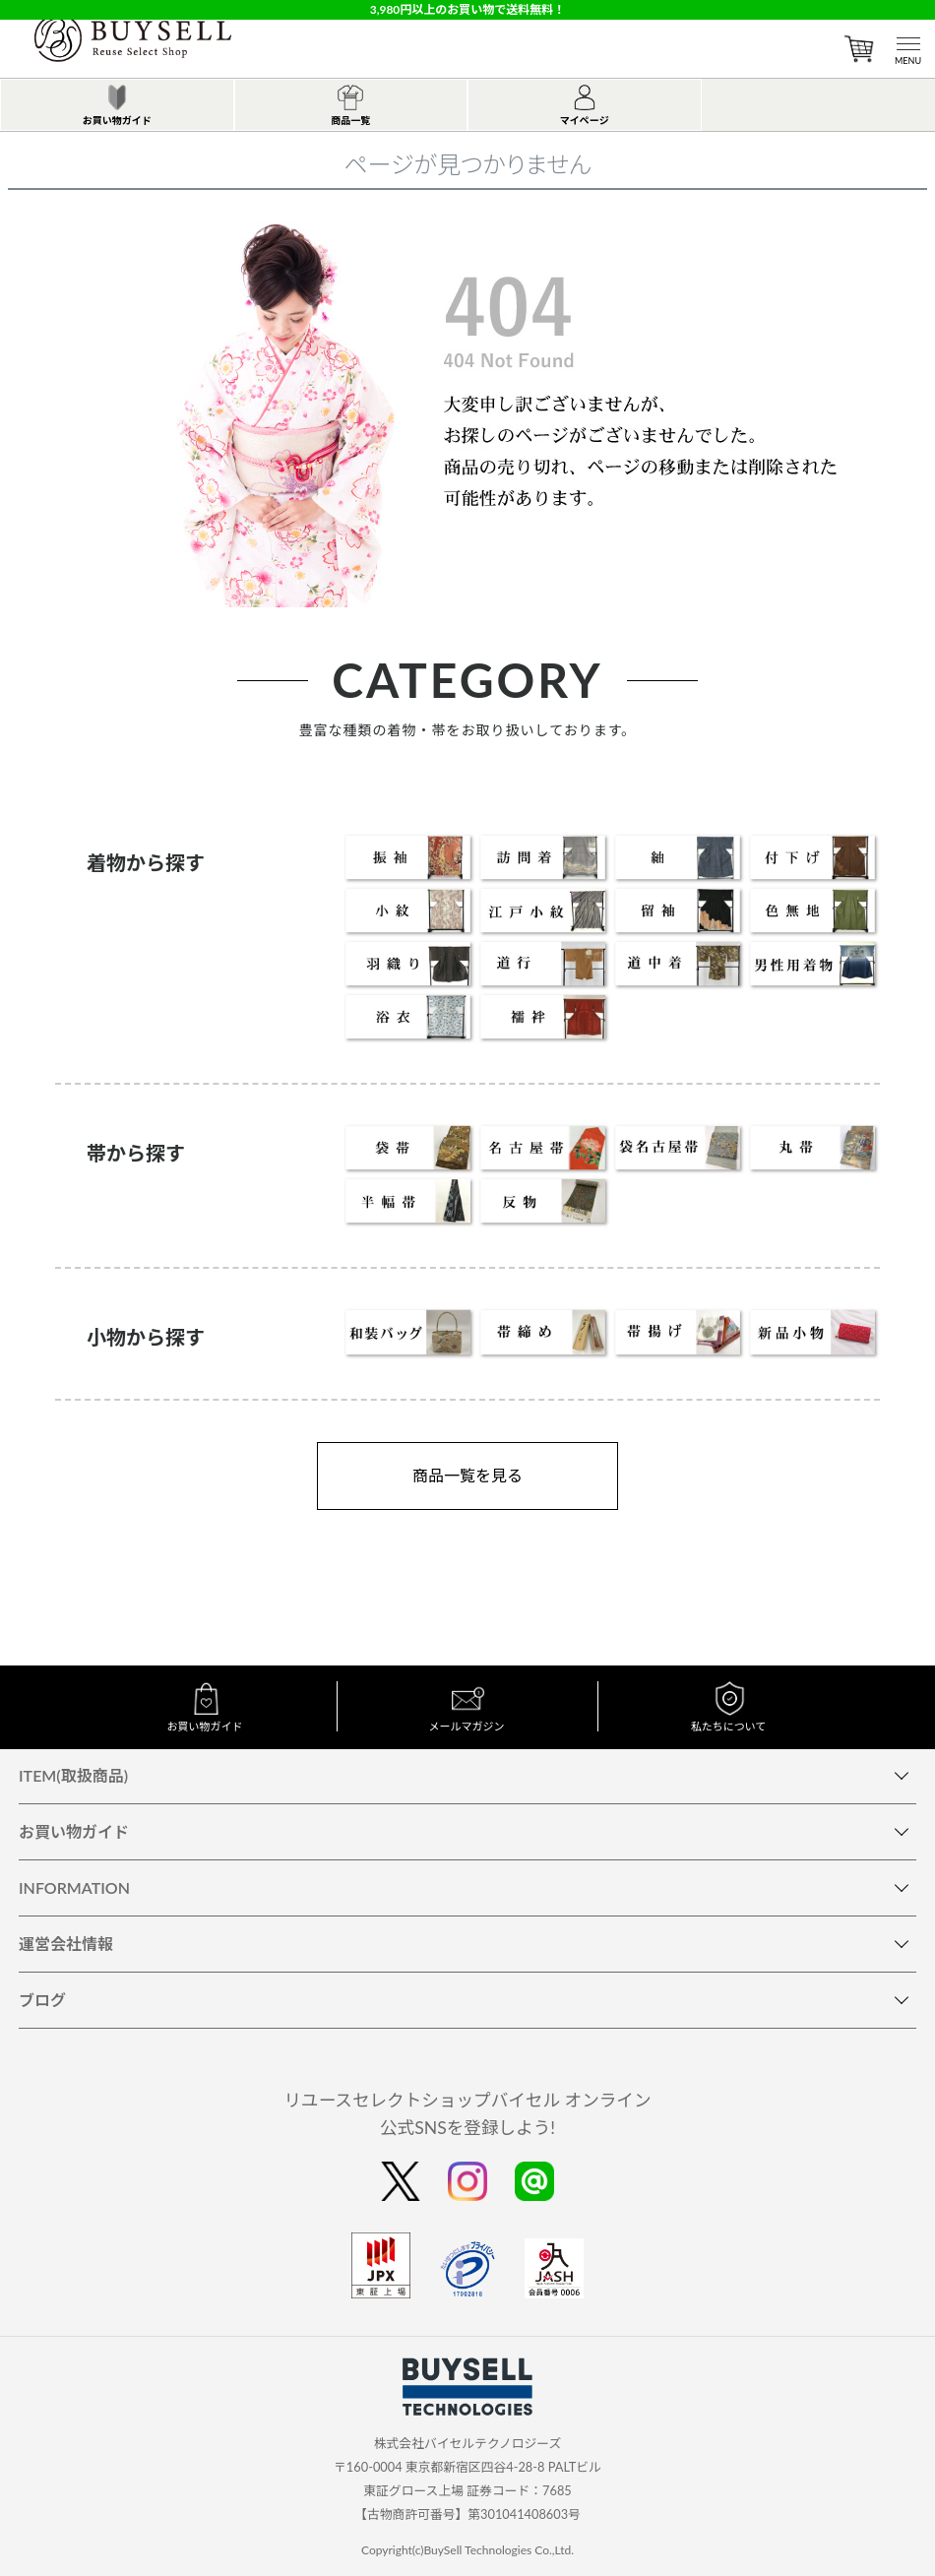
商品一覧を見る (467, 1475)
